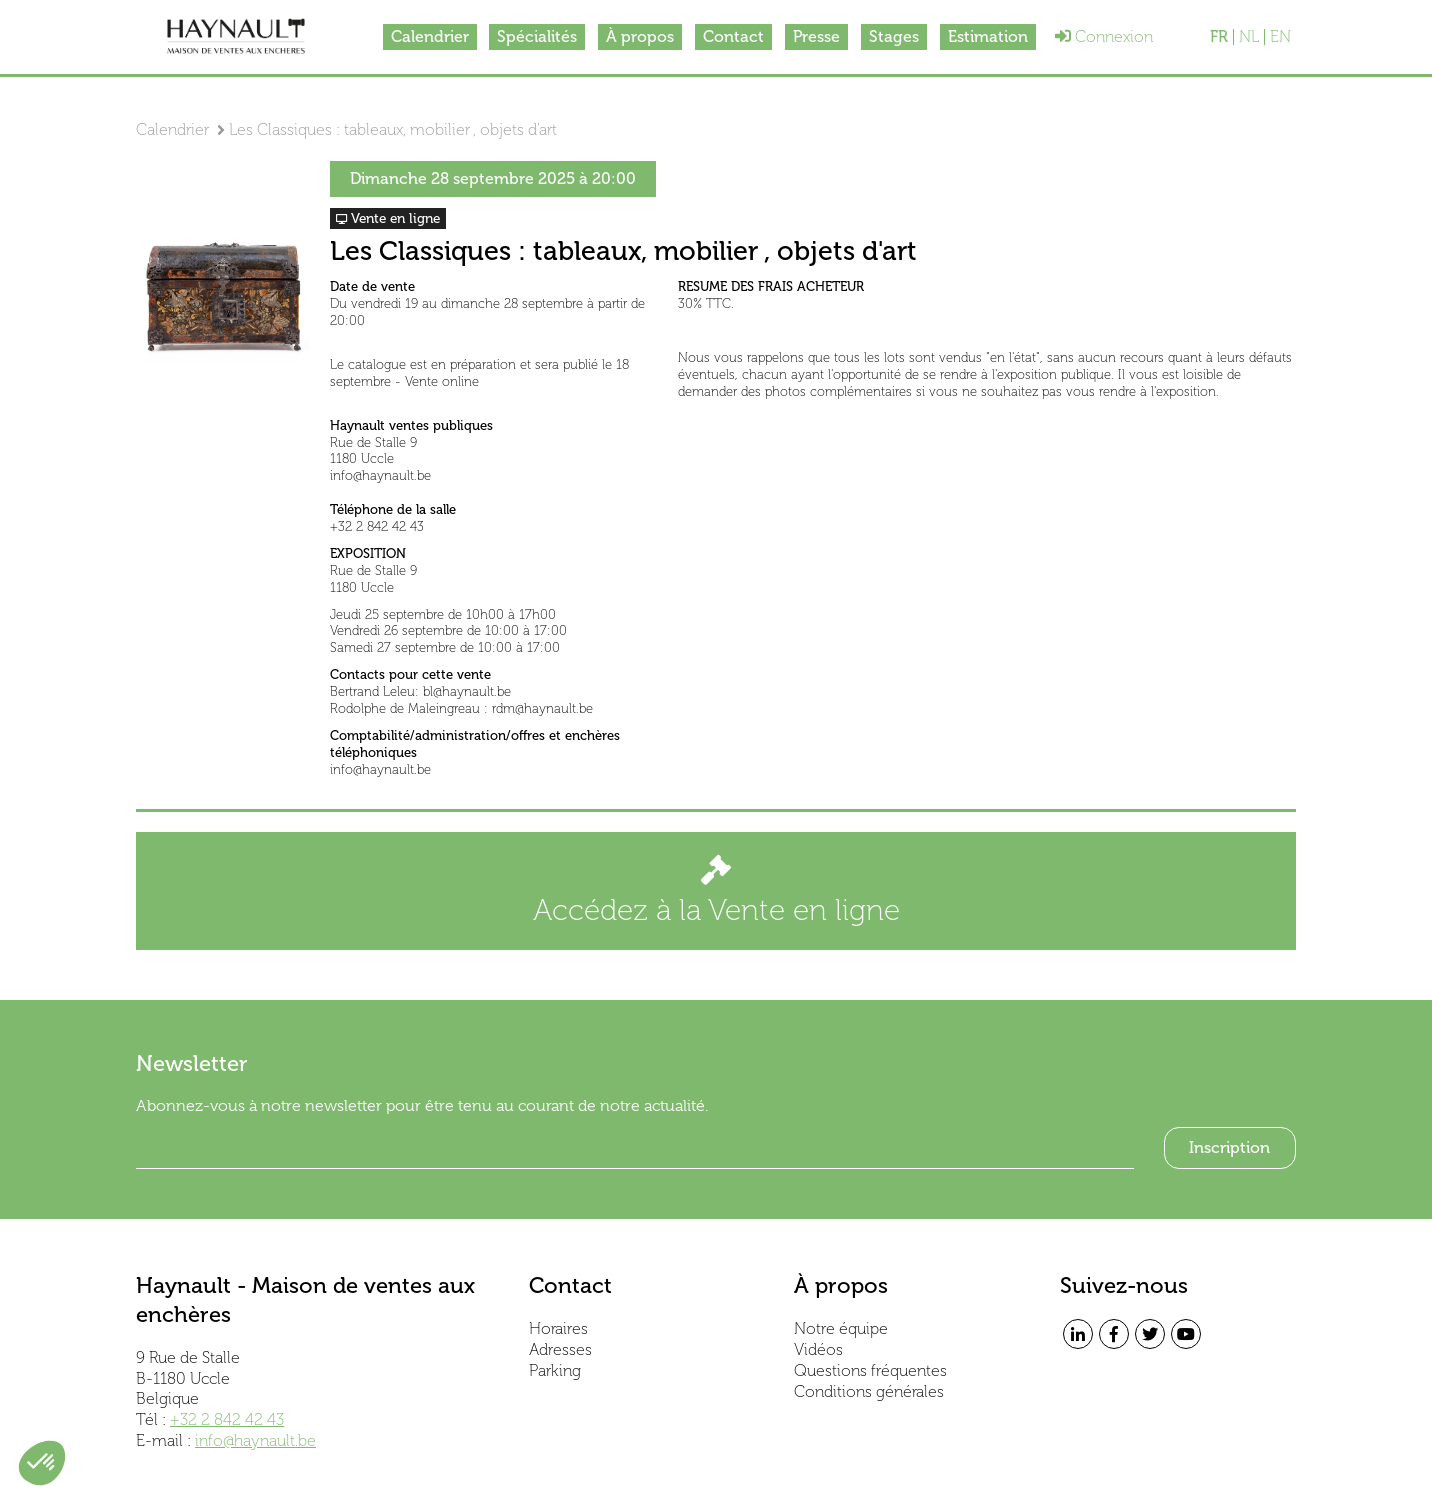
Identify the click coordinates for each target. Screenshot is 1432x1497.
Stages (894, 36)
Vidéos (818, 1349)
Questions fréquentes (870, 1370)
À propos (640, 36)
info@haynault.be (255, 1440)
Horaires (558, 1328)
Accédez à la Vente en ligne (716, 891)
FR (1219, 37)
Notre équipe (841, 1328)
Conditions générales (869, 1391)
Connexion (1105, 36)
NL (1249, 37)
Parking (555, 1370)
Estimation (988, 36)
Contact (733, 36)
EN (1280, 37)
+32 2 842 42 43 (227, 1419)
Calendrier (429, 36)
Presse (816, 36)
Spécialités (537, 36)
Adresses (560, 1349)
